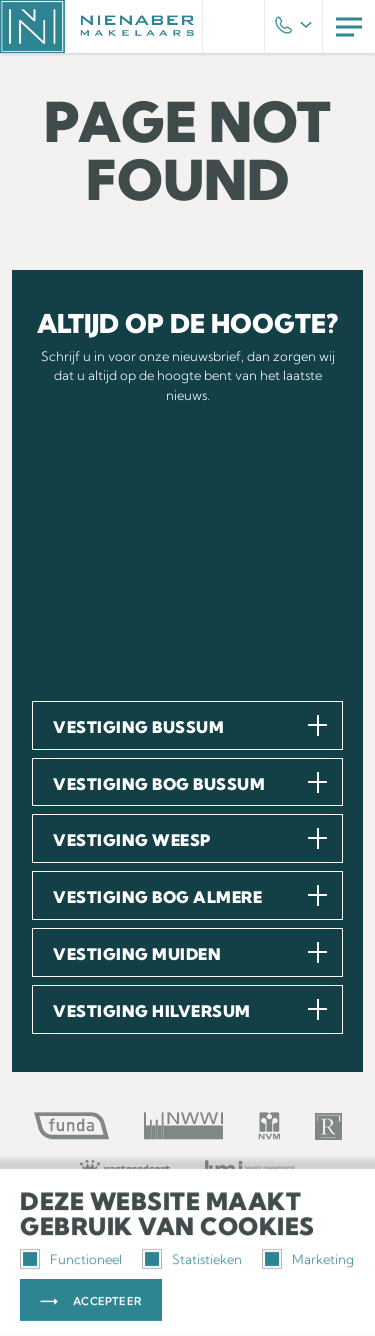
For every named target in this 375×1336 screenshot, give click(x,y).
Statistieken (192, 1259)
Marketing (308, 1259)
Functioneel (71, 1259)
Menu (349, 26)
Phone (293, 27)
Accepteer (107, 1301)
